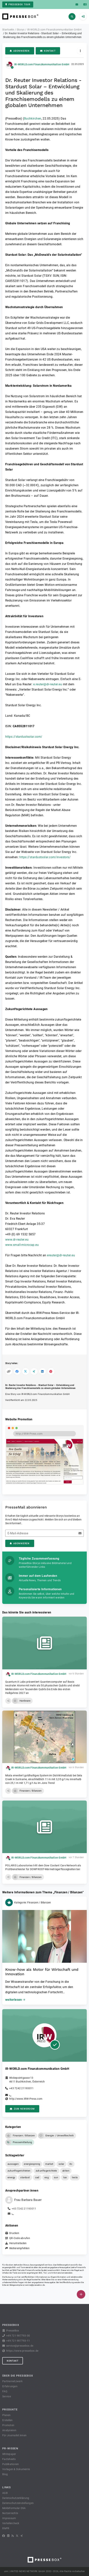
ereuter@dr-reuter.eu (61, 1255)
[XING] (22, 2536)
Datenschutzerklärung (15, 2497)
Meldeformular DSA (14, 2508)
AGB (5, 2492)
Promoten (8, 2425)
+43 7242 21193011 (21, 2088)
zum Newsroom (22, 2109)
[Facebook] (3, 2536)
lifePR (5, 2528)
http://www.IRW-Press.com (25, 2098)
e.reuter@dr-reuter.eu (47, 684)
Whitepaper (9, 2454)
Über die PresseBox (17, 2375)
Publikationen (10, 2464)
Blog (5, 2474)
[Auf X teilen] (25, 1371)
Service (6, 2396)
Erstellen (7, 2420)
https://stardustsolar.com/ (23, 736)
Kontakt (48, 51)
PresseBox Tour (17, 4)
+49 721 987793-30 (18, 2335)
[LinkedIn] (8, 2536)
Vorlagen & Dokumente (16, 2469)
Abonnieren (20, 51)
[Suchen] (72, 16)
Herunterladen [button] (17, 2243)
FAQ (4, 2391)
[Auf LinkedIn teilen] (42, 1371)
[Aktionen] (80, 50)
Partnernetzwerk (12, 2381)
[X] (17, 2536)
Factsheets (9, 2459)
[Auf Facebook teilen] (17, 1371)
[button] (8, 1701)
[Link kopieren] (8, 1371)
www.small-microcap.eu (22, 1245)
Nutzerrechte (10, 2513)
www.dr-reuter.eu (17, 1239)
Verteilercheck (10, 2523)
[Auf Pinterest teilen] (51, 1371)
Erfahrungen (9, 2386)
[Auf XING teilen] (34, 1371)
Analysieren (9, 2430)
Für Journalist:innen (14, 2435)
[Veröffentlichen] (81, 2294)
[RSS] (12, 2536)
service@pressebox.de (35, 2285)
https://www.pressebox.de (22, 2350)
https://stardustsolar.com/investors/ (45, 857)
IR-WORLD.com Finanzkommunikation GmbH (41, 64)
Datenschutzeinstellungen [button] (18, 2503)
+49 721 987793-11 (18, 2340)
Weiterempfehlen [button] (19, 2248)
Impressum (9, 2518)
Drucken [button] (14, 2233)
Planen (6, 2415)
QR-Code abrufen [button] (19, 2238)
